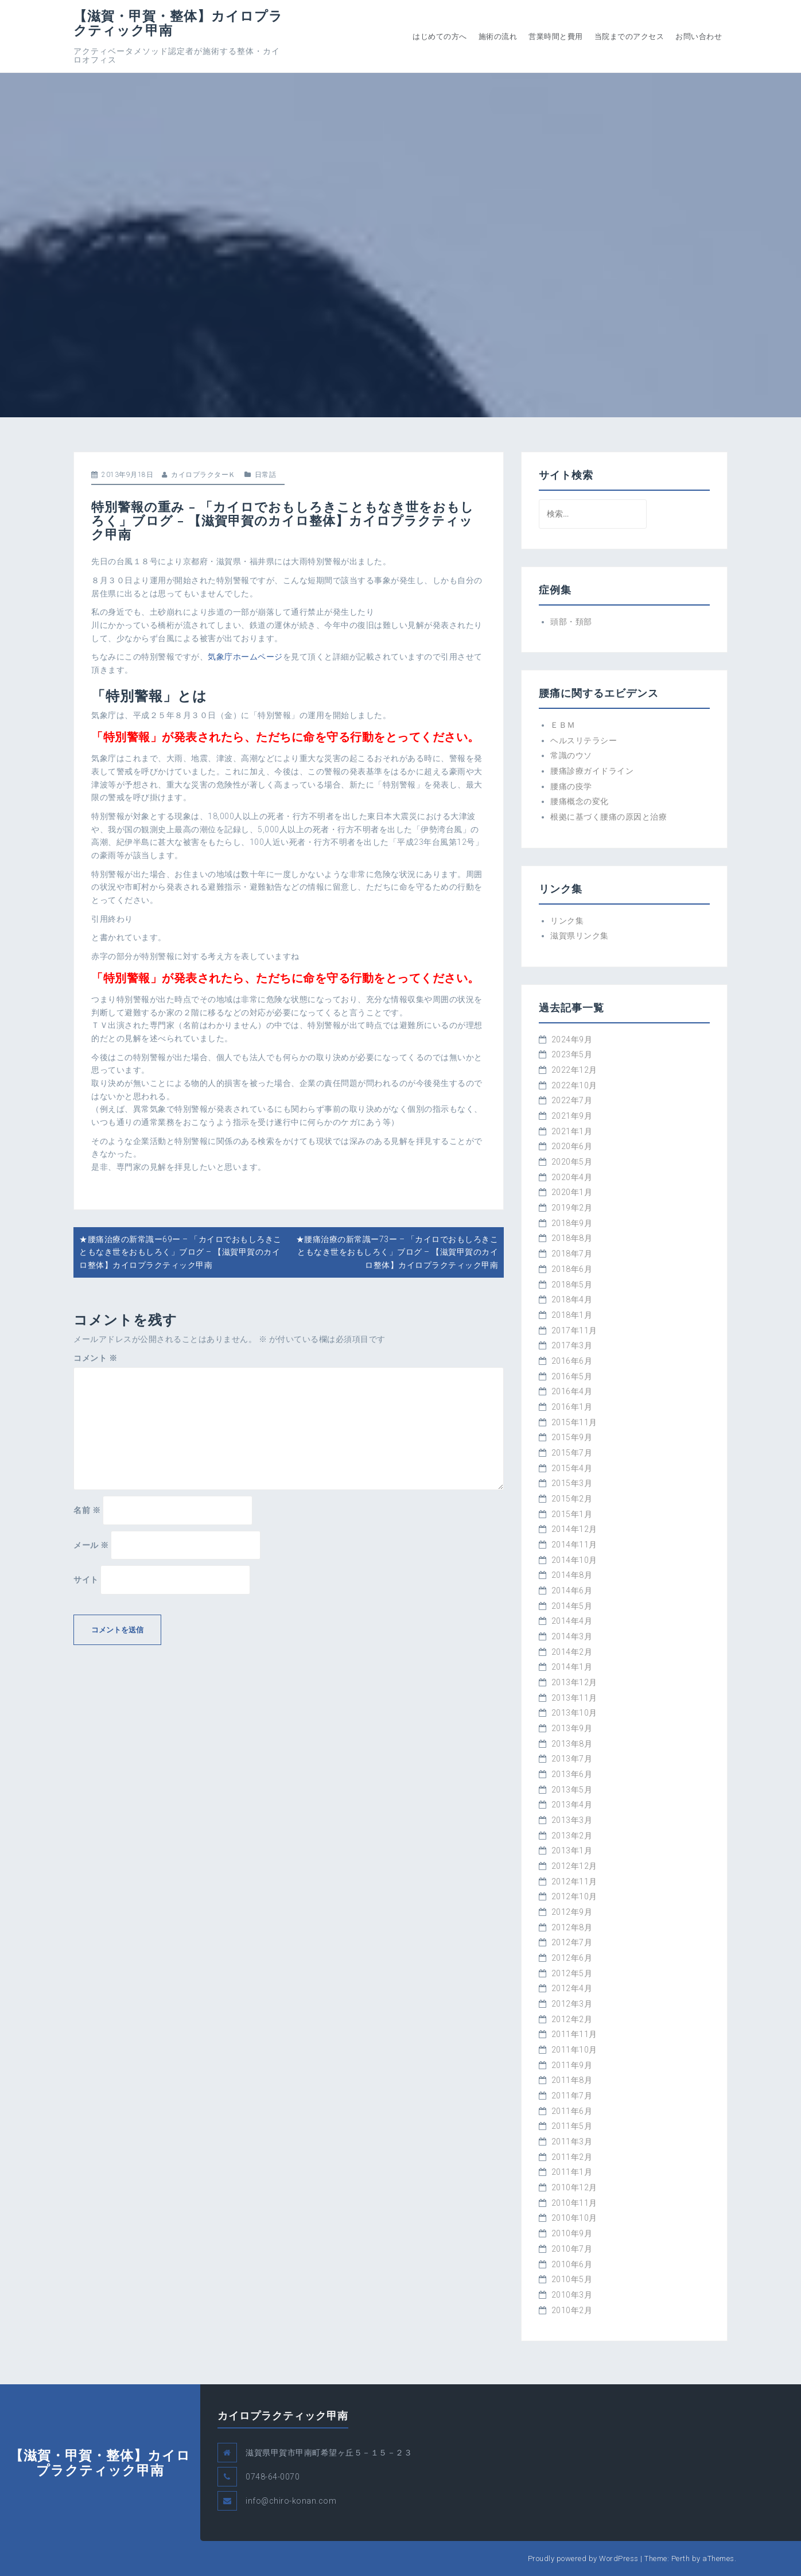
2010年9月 (572, 2233)
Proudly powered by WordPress (583, 2558)
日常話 (266, 475)
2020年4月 (572, 1177)
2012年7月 (572, 1942)
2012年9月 (572, 1912)
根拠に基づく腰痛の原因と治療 (608, 816)
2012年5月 (572, 1973)
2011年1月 (572, 2172)
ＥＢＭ (563, 725)
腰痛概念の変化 (579, 801)
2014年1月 (572, 1666)
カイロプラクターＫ (203, 475)
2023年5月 (572, 1054)
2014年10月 (574, 1560)
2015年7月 (572, 1452)
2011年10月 (574, 2049)
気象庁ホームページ (245, 656)
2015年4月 (572, 1468)
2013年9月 (572, 1728)
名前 (86, 1510)
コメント (95, 1358)
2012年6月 (572, 1957)
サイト (86, 1579)
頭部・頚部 (571, 621)
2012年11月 (574, 1881)
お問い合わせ (698, 36)
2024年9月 (572, 1039)
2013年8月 (572, 1743)
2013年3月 (572, 1820)
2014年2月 (572, 1651)
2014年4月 (572, 1620)
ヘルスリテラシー (583, 740)
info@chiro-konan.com (291, 2500)
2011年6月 (572, 2111)
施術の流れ (498, 36)
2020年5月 (572, 1161)
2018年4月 (572, 1299)
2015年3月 (572, 1483)
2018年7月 (572, 1253)
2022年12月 (574, 1069)
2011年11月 (574, 2034)
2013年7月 (572, 1758)
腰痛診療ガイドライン (591, 770)
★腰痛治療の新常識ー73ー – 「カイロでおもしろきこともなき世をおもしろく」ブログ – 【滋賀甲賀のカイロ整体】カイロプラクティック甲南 (397, 1252)
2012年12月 (574, 1866)
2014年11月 (574, 1544)
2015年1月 (572, 1514)
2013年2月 (572, 1835)
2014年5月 (572, 1606)
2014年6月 (572, 1590)
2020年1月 (572, 1192)
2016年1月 (572, 1406)
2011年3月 (572, 2141)
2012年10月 (574, 1896)
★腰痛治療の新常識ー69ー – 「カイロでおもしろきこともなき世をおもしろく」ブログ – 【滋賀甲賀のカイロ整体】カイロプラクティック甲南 (180, 1252)
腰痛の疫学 (571, 786)
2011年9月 (572, 2065)
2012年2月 (572, 2019)
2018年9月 (572, 1223)
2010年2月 (572, 2310)
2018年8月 (572, 1238)
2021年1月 (572, 1131)
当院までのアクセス (629, 36)
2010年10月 (574, 2217)
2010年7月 (572, 2248)
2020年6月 (572, 1146)
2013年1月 (572, 1850)
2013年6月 (572, 1774)
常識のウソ (571, 755)
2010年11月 (574, 2203)
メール (91, 1545)
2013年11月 (574, 1697)
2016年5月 (572, 1376)
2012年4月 (572, 1988)
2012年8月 (572, 1927)
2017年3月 (572, 1345)
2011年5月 (572, 2126)
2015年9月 (572, 1437)
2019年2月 (572, 1207)
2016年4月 (572, 1391)
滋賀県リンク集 (579, 935)
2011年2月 (572, 2157)
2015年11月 (574, 1422)
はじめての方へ (440, 36)
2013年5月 (572, 1789)
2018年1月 (572, 1315)
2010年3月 (572, 2294)
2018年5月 (572, 1284)
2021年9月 (572, 1115)
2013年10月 (574, 1712)
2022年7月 (572, 1100)
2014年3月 (572, 1636)
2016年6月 (572, 1360)
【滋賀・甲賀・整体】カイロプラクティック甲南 (178, 22)
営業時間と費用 (555, 36)
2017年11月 (574, 1330)
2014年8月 (572, 1575)
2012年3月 (572, 2003)
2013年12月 (574, 1682)
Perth (680, 2558)
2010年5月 (572, 2279)
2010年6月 (572, 2264)
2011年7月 (572, 2095)
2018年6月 (572, 1269)
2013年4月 (572, 1804)
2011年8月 (572, 2080)
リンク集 (567, 920)
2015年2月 (572, 1498)
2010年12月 (574, 2187)
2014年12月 (574, 1529)
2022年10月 (574, 1085)
